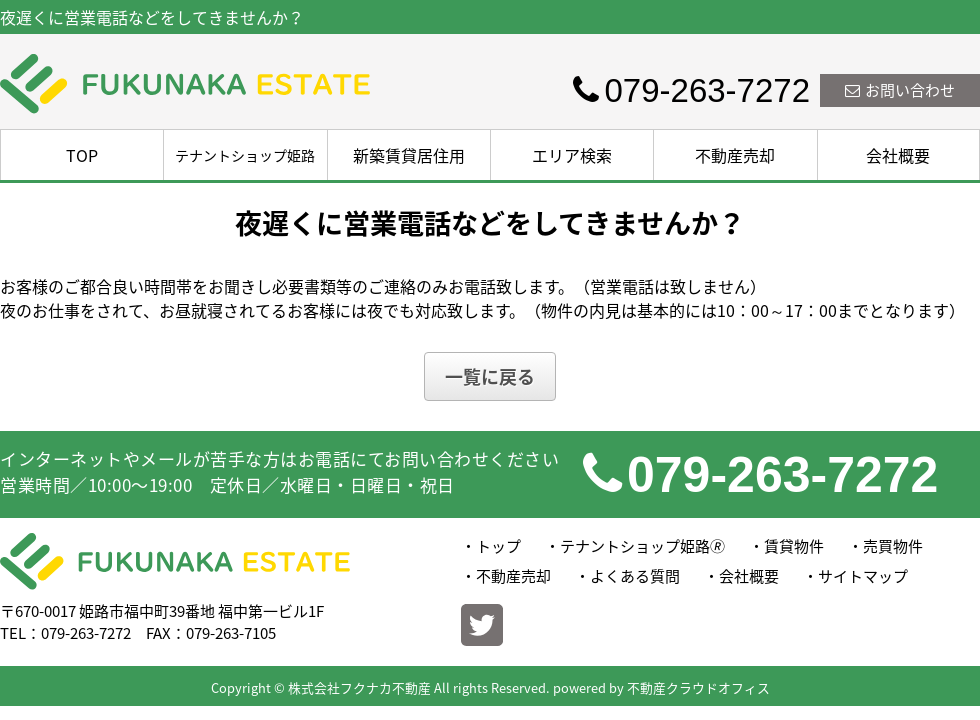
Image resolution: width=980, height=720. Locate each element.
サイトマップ (863, 576)
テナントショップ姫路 (245, 155)
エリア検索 (572, 155)
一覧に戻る (490, 376)
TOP (82, 155)
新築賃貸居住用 (409, 155)
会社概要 (898, 155)
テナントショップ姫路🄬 (642, 546)
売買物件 (893, 546)
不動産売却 (735, 155)
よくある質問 (635, 576)
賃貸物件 (794, 546)
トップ (498, 546)
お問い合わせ (900, 90)
